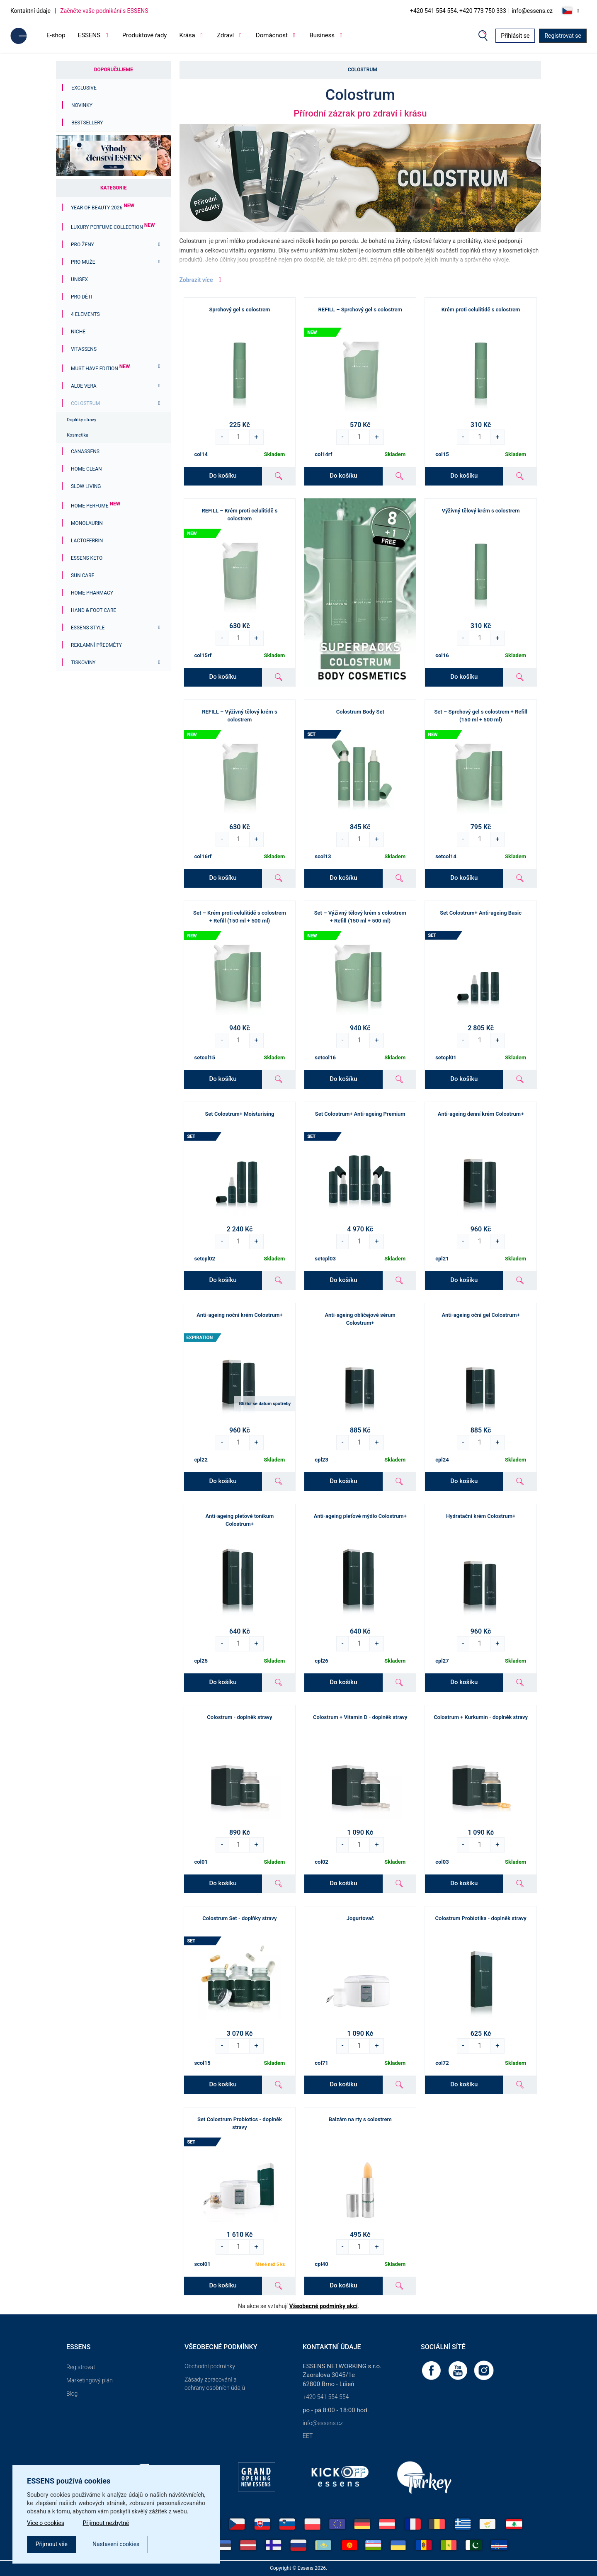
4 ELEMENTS (85, 314)
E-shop (56, 35)
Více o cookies (46, 2523)
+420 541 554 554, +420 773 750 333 (458, 10)
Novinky (81, 105)
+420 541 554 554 (326, 2397)
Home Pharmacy (92, 593)
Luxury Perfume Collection (113, 227)
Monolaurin (87, 523)
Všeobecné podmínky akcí (323, 2306)
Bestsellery (87, 123)
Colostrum (85, 403)
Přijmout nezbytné (106, 2523)
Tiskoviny (83, 662)
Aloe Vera (84, 386)
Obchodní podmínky (209, 2366)
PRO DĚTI (81, 297)
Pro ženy (82, 245)
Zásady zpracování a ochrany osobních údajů (214, 2383)
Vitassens (84, 349)
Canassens (85, 451)
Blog (72, 2393)
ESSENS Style (87, 628)
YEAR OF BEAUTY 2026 (102, 208)
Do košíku (223, 475)
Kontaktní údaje (30, 10)
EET (308, 2436)
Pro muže (83, 262)
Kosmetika (77, 435)
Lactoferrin (87, 541)
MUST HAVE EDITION (100, 368)
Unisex (79, 279)
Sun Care (82, 575)
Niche (78, 332)
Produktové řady (144, 35)
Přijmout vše (52, 2544)
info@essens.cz (532, 10)
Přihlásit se (515, 35)
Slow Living (86, 486)
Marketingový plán (89, 2380)
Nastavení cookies (116, 2544)
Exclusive (84, 88)
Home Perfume (95, 506)
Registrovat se (562, 35)
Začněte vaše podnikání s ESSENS (104, 10)
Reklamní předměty (96, 645)
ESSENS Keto (86, 558)
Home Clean (86, 469)
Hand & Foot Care (93, 610)
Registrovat (80, 2367)
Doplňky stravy (81, 419)
